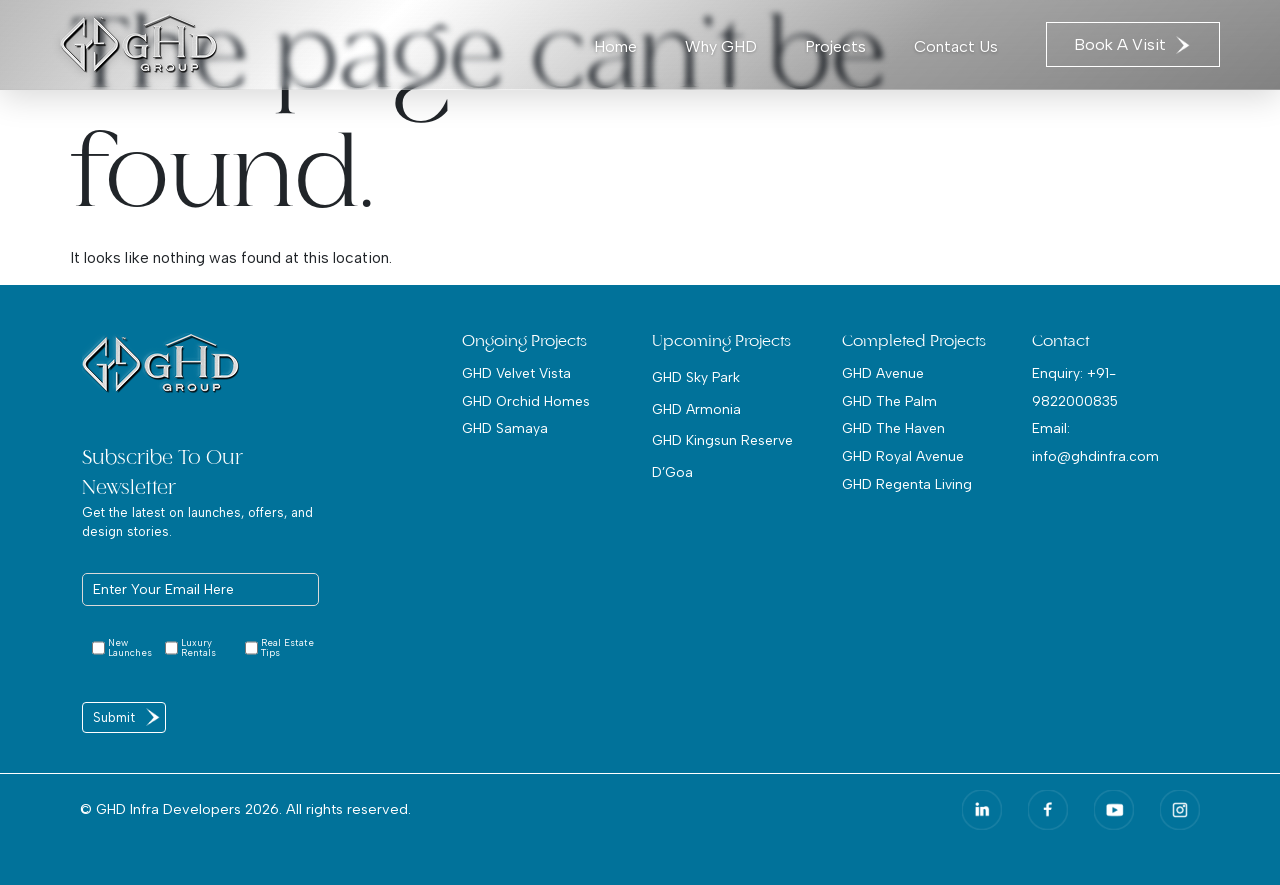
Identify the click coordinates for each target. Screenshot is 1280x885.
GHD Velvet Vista (516, 373)
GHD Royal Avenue (903, 456)
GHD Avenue (883, 373)
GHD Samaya (505, 428)
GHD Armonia (696, 409)
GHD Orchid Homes (526, 401)
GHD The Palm (889, 401)
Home (615, 46)
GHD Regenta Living (907, 484)
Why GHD (721, 46)
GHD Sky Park (696, 377)
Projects (835, 46)
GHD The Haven (893, 428)
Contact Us (956, 46)
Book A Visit (1133, 44)
